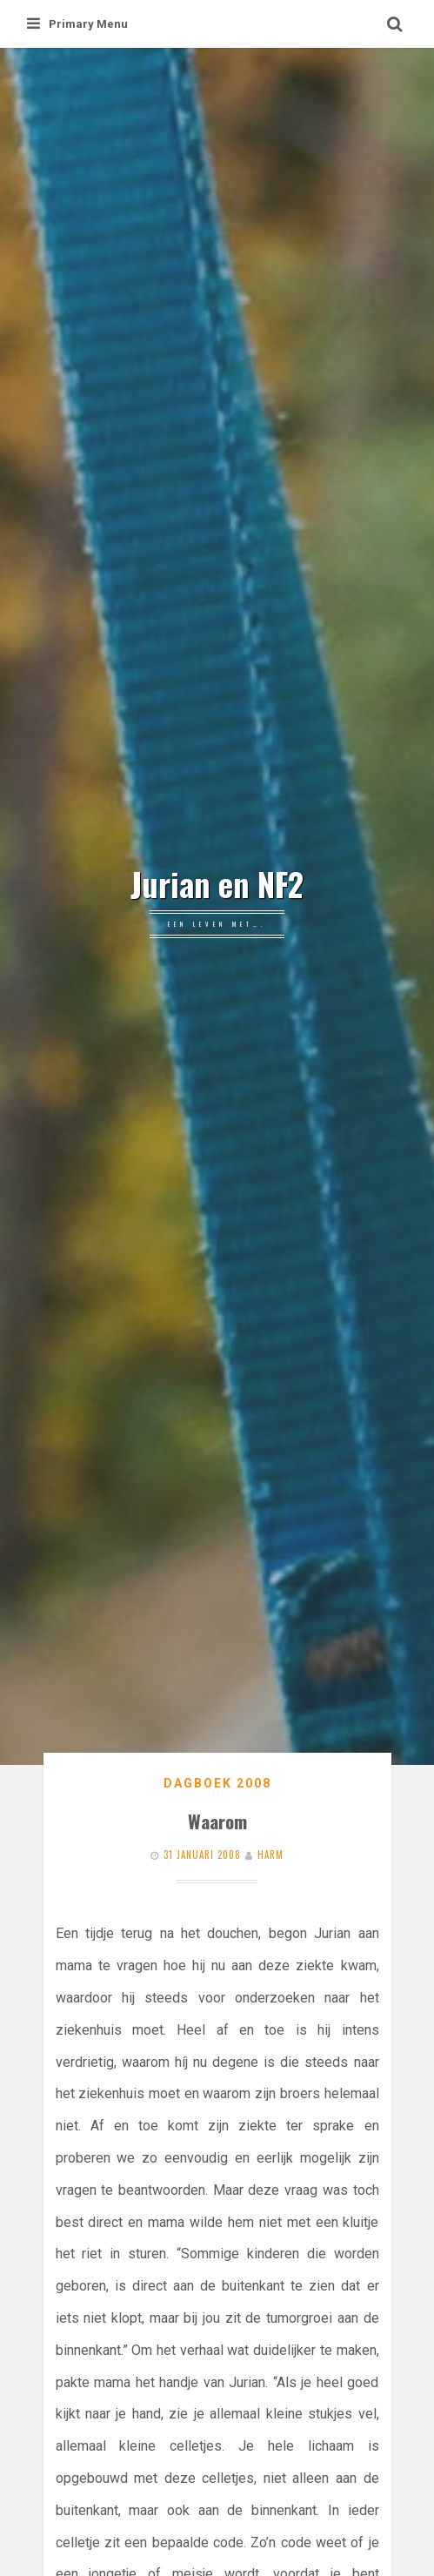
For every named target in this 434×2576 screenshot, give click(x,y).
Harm (270, 1855)
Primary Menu (77, 23)
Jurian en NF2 (217, 884)
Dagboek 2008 (217, 1783)
